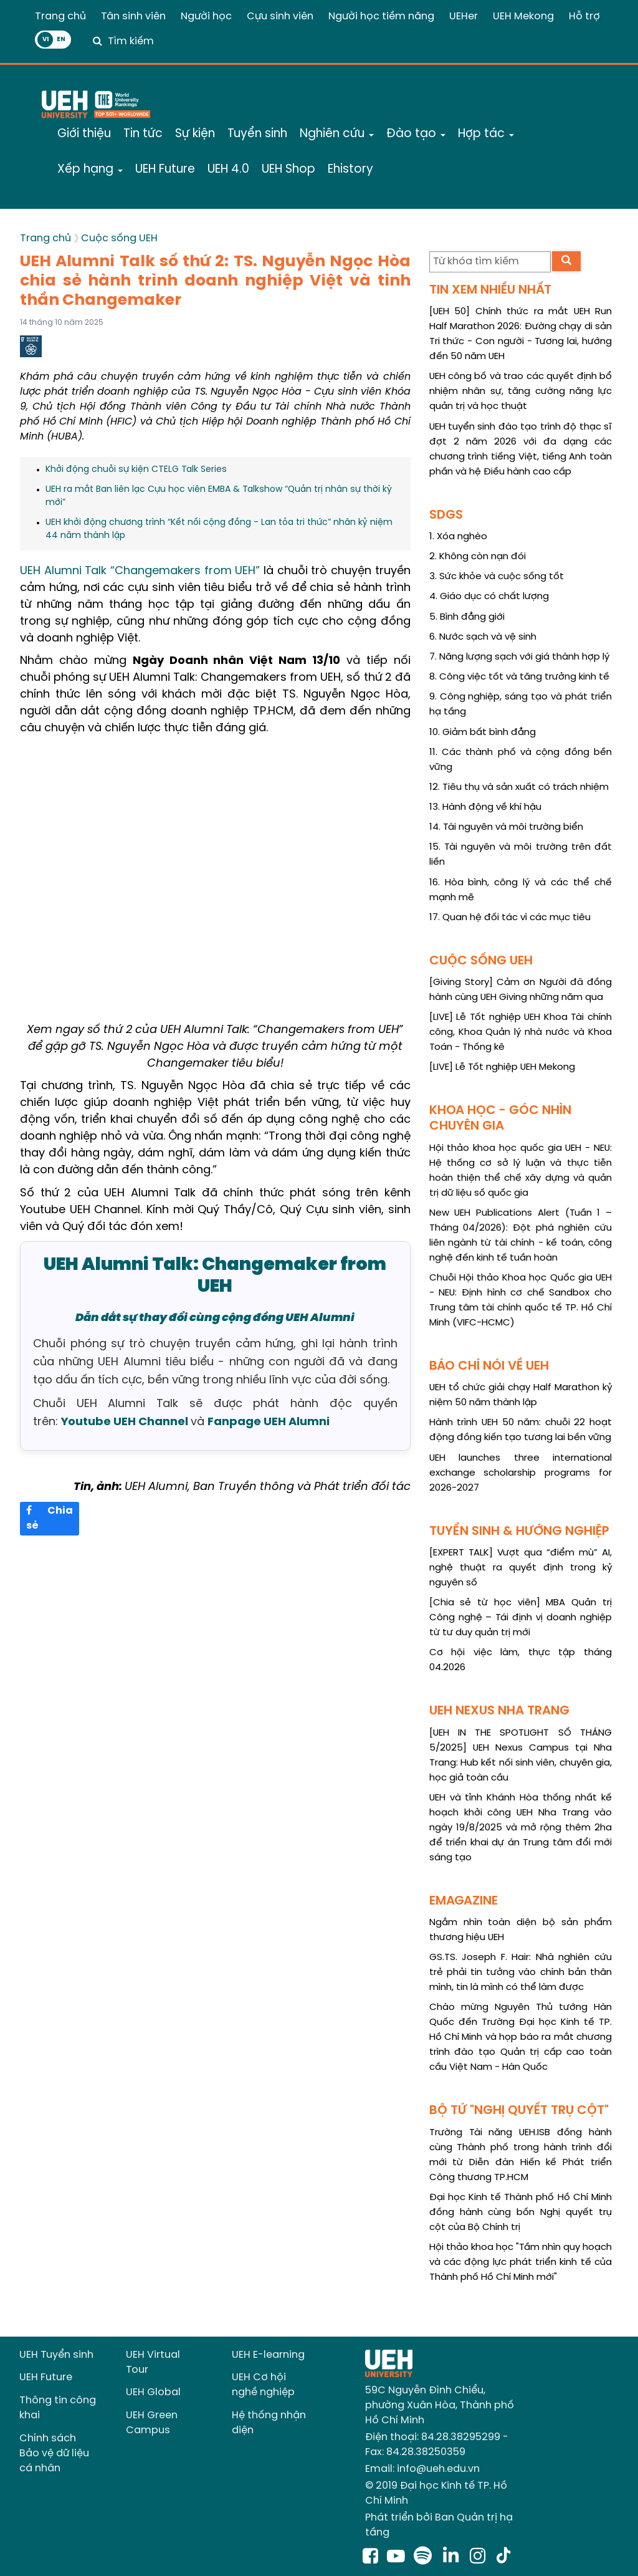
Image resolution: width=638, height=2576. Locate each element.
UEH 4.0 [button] (228, 169)
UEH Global (153, 2392)
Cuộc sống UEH (119, 238)
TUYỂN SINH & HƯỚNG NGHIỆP (519, 1531)
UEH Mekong (523, 16)
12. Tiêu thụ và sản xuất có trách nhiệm (519, 787)
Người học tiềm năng (381, 16)
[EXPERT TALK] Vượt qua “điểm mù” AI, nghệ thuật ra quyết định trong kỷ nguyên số (520, 1568)
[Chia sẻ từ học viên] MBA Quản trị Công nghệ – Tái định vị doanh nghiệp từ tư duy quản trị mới (520, 1618)
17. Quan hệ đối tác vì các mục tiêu (510, 918)
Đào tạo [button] (415, 134)
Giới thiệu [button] (84, 134)
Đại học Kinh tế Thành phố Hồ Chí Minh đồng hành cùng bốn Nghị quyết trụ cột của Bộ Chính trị (520, 2212)
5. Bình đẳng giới (467, 617)
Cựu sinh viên (280, 16)
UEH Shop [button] (288, 169)
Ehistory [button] (350, 169)
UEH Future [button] (165, 169)
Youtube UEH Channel (124, 1422)
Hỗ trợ (584, 16)
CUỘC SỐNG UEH (481, 961)
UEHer (463, 16)
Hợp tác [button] (486, 134)
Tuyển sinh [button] (257, 134)
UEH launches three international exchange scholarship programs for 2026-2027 (520, 1473)
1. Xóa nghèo (458, 537)
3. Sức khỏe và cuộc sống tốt (496, 577)
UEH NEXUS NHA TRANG (499, 1711)
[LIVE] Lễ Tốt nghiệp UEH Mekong (502, 1067)
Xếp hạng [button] (90, 169)
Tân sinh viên (133, 16)
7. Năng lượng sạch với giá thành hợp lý (519, 657)
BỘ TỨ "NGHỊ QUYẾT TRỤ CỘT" (519, 2110)
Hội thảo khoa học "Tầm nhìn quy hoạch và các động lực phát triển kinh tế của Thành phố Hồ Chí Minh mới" (520, 2262)
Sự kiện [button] (195, 134)
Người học (206, 16)
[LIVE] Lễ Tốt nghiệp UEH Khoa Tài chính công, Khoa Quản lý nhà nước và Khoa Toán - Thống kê (520, 1032)
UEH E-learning (268, 2355)
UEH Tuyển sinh (56, 2355)
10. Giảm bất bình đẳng (482, 733)
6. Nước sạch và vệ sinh (482, 637)
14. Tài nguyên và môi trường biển (506, 827)
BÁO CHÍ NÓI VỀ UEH (489, 1366)
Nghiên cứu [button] (337, 134)
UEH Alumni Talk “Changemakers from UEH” (140, 571)
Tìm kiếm (131, 41)
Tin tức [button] (143, 134)
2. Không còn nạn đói (477, 557)
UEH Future (45, 2377)
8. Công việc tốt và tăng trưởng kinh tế (519, 677)
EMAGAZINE (463, 1901)
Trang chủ (60, 16)
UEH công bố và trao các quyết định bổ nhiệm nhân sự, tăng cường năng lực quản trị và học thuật (520, 391)
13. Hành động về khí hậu (485, 807)
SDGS (446, 515)
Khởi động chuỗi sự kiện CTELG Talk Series (136, 469)
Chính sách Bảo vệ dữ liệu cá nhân (54, 2453)
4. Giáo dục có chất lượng (489, 597)
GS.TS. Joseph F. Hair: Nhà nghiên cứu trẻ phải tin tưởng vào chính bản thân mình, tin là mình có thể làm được (520, 1972)
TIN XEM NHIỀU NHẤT (490, 290)
